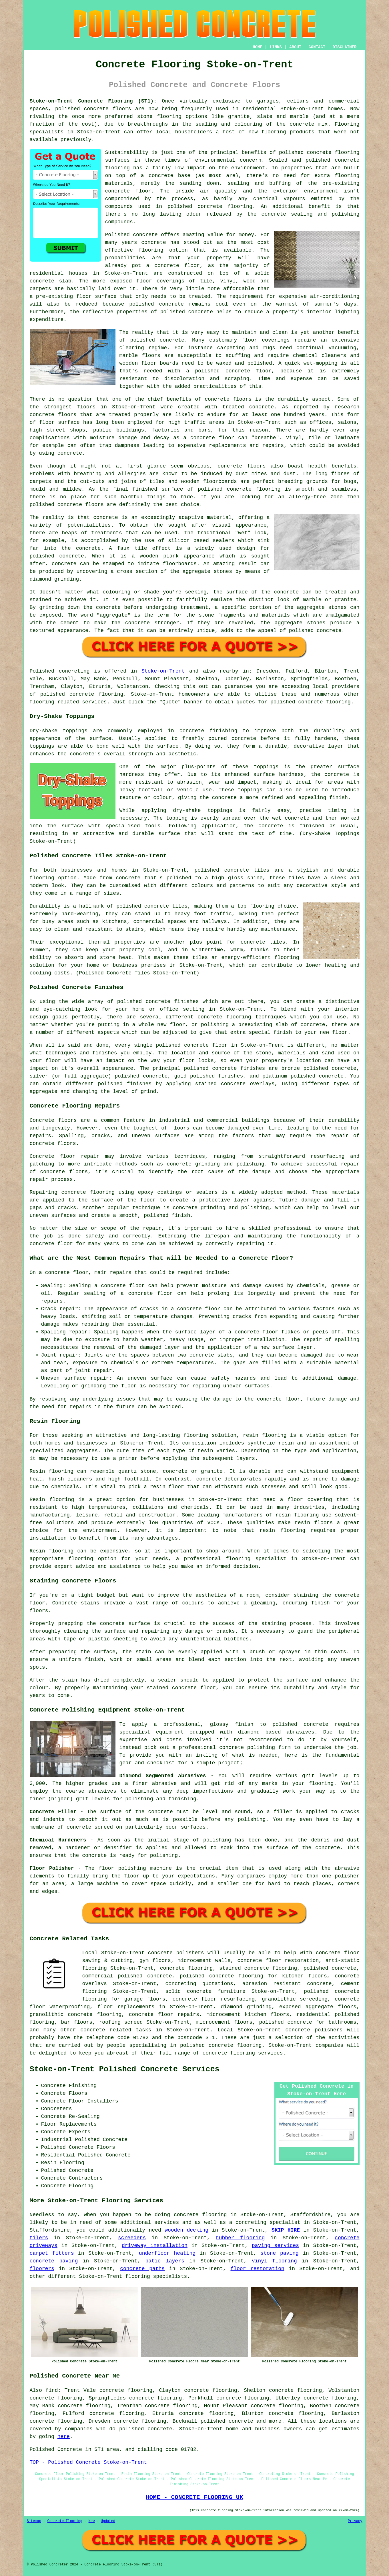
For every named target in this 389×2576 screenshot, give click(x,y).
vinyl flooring (274, 2261)
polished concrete (82, 109)
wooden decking (186, 2230)
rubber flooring (240, 2238)
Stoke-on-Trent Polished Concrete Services (125, 2069)
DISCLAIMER (344, 47)
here (63, 2436)
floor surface (96, 296)
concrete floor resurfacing (213, 1999)
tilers (39, 2238)
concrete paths (142, 2269)
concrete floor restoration (278, 1960)
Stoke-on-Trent (163, 671)
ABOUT (295, 47)
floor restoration (257, 2269)
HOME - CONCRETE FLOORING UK (194, 2497)
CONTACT (316, 47)
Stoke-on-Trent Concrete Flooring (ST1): (93, 101)
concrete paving (54, 2261)
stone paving (279, 2253)
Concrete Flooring (64, 2521)
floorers (42, 2269)
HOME (257, 47)
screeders (132, 2238)
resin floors (314, 1523)
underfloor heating (167, 2253)
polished (42, 504)
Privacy (355, 2521)
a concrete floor (208, 438)
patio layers (164, 2261)
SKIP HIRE (286, 2230)
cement (69, 623)
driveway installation (154, 2245)
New (92, 2521)
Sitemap (34, 2521)
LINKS (276, 47)
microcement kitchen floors (247, 2014)
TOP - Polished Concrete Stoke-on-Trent (88, 2462)
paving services (275, 2245)
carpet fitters (52, 2253)
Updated (108, 2521)
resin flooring (282, 1530)
